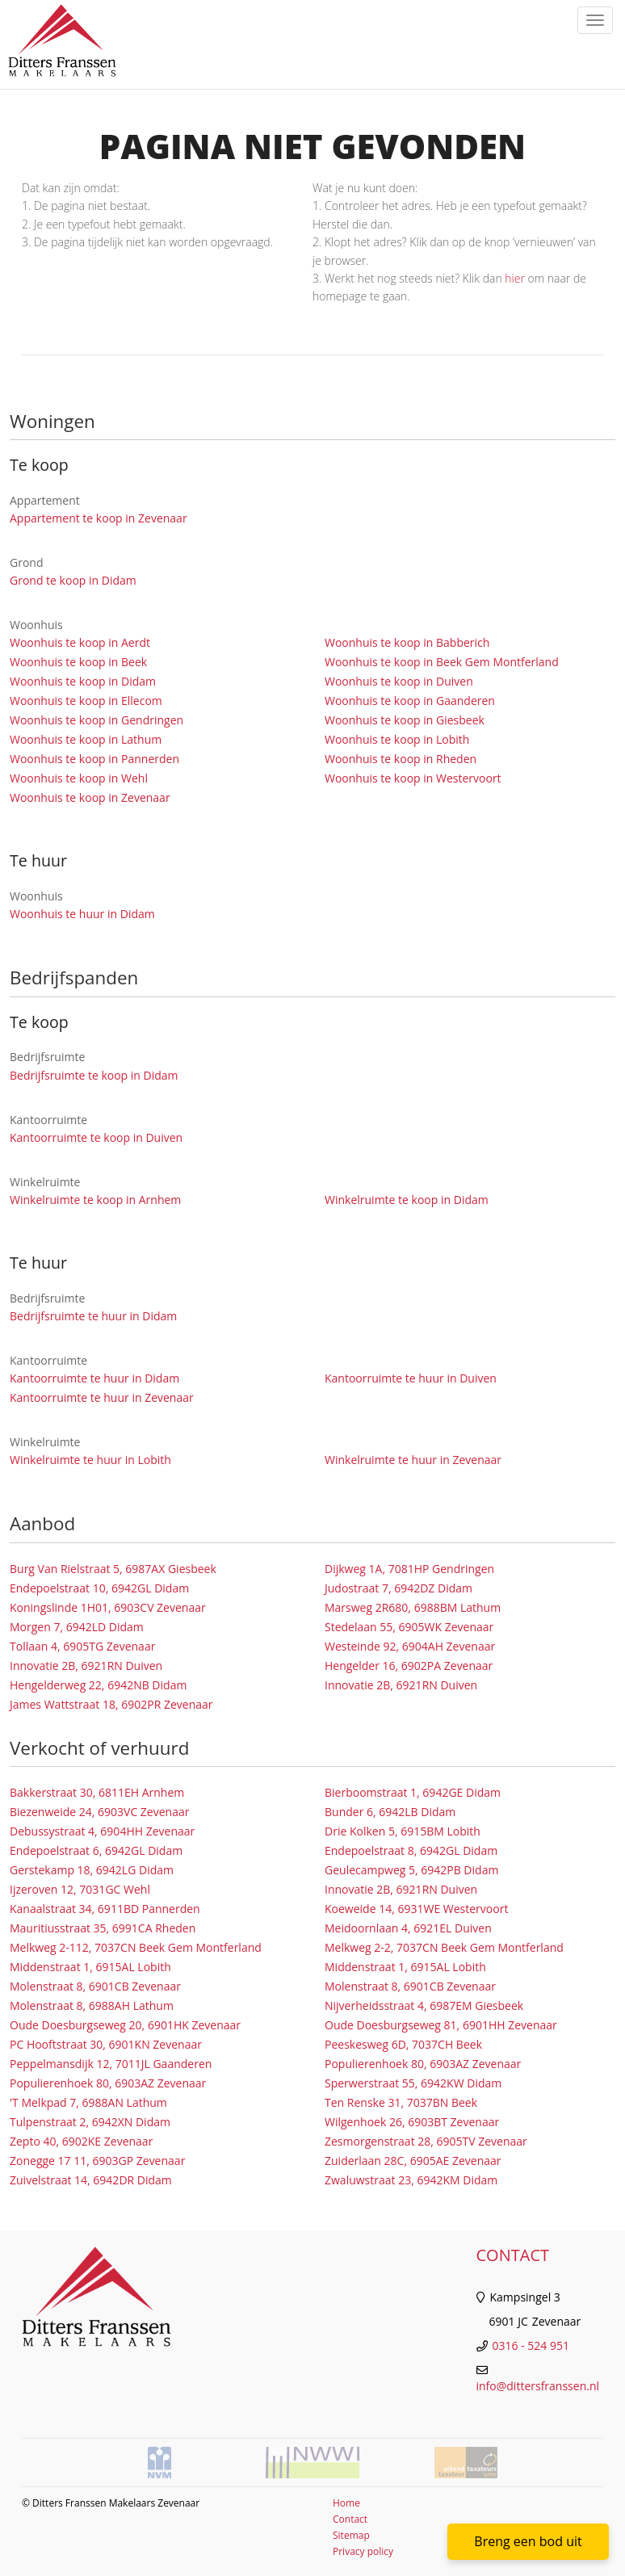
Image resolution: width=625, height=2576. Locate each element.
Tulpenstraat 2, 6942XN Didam (90, 2121)
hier (515, 278)
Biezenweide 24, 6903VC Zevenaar (99, 1811)
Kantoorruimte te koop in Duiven (96, 1137)
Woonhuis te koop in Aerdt (80, 642)
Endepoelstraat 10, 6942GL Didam (99, 1588)
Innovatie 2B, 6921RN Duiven (86, 1665)
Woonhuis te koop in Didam (83, 681)
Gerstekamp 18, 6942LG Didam (92, 1869)
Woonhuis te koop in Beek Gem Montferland (442, 661)
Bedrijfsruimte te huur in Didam (93, 1316)
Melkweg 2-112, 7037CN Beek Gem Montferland (136, 1947)
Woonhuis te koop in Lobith (397, 739)
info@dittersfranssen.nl (538, 2385)
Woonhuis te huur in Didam (82, 913)
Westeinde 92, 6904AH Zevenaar (410, 1646)
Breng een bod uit (527, 2541)
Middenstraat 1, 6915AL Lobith (90, 1966)
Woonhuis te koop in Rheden (400, 758)
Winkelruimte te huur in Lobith (90, 1459)
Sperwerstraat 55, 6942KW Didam (413, 2083)
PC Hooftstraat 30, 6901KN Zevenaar (106, 2044)
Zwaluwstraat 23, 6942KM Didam (411, 2180)
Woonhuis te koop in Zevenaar (90, 797)
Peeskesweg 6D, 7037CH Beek (403, 2044)
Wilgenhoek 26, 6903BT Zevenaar (412, 2121)
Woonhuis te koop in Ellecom (86, 700)
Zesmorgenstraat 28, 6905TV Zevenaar (426, 2141)
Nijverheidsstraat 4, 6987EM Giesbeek (424, 2005)
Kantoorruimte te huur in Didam (94, 1378)
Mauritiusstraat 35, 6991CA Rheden (102, 1928)
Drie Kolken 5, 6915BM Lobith (402, 1831)
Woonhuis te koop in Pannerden (94, 758)
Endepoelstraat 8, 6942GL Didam (411, 1850)
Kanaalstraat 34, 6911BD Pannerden (105, 1908)
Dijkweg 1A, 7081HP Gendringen (409, 1568)
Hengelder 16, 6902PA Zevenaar (409, 1665)
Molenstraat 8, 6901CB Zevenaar (95, 1986)
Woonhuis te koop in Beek (78, 661)
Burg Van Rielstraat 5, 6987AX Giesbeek (113, 1568)
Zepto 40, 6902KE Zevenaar (81, 2141)
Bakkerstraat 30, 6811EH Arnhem (97, 1792)
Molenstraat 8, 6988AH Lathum (92, 2005)
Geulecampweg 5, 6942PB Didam (411, 1869)
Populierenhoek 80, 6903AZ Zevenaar (423, 2063)
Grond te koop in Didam (73, 580)
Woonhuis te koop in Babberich (407, 642)
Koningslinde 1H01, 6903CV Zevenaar (108, 1607)
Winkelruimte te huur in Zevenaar (413, 1459)
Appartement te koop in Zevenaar (98, 518)
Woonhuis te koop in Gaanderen (410, 700)
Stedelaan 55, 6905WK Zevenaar (409, 1626)
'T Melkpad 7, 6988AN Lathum (88, 2102)
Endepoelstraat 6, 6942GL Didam (96, 1850)
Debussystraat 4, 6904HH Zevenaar (102, 1831)
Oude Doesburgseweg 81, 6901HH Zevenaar (441, 2025)
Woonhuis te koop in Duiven (399, 681)
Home (346, 2503)
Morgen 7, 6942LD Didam (77, 1626)
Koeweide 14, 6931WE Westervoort (416, 1908)
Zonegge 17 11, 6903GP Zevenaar (97, 2160)
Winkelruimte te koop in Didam (407, 1199)
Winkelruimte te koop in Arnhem (95, 1199)
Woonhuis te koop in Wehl (79, 778)
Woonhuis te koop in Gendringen (96, 720)
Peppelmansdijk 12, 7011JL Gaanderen (111, 2063)
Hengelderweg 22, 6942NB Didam (98, 1685)
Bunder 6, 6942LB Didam (390, 1811)
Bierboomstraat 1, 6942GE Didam (413, 1792)
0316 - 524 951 (531, 2345)
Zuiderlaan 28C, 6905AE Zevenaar (413, 2160)
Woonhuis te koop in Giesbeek (404, 720)
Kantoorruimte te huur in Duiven (411, 1378)
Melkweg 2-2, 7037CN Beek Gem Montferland (444, 1947)
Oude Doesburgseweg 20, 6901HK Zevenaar (125, 2025)
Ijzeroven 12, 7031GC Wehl (80, 1889)
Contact (350, 2519)
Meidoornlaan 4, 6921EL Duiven (408, 1928)
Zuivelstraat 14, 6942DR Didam (91, 2180)
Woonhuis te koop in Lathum (85, 739)
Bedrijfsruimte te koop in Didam (94, 1075)
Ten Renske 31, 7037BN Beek (401, 2102)
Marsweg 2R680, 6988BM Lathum (413, 1607)
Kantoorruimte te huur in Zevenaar (102, 1397)
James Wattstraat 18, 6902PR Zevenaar (111, 1704)
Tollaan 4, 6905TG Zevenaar (82, 1646)
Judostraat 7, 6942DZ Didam (398, 1588)
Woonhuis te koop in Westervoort (413, 778)
